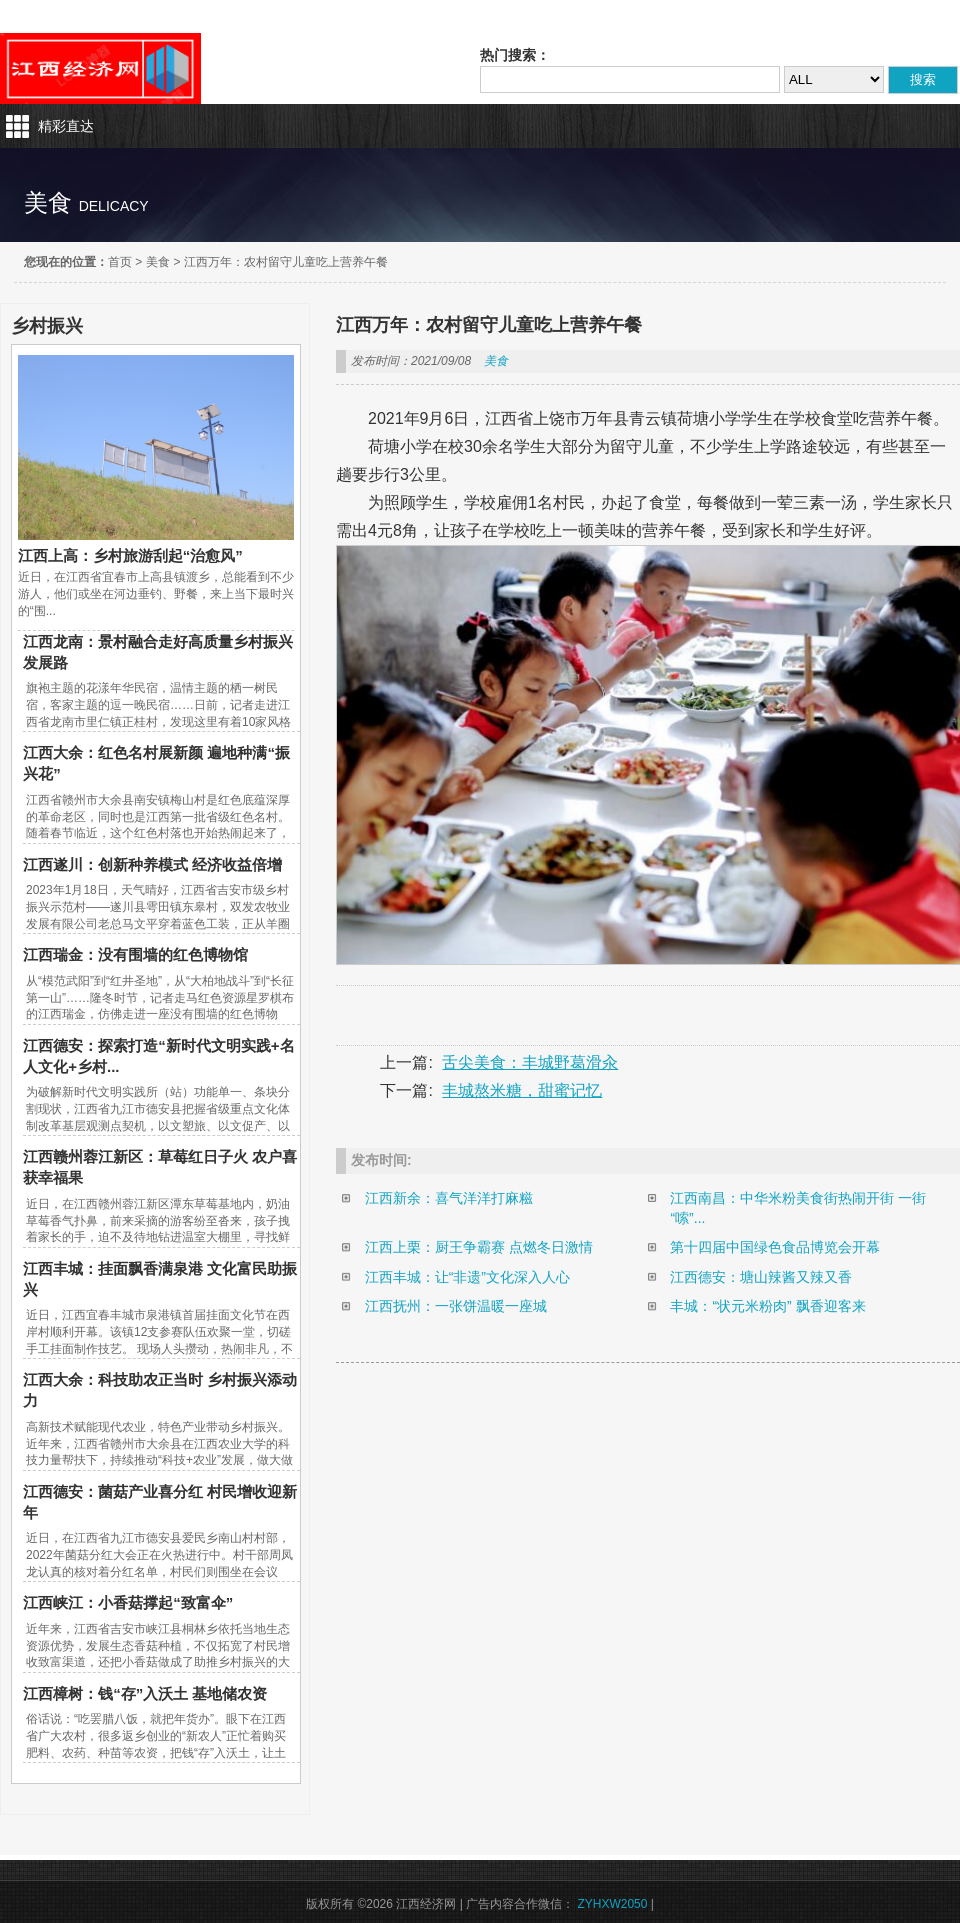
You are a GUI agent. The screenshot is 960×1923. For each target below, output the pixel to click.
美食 (158, 262)
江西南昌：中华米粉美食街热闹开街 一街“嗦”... (798, 1208)
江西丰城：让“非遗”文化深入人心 (467, 1277)
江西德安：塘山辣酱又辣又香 (761, 1277)
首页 (120, 262)
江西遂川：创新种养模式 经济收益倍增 (152, 864)
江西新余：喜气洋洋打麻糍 (449, 1198)
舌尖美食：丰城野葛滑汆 (530, 1062)
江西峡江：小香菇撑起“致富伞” (128, 1602)
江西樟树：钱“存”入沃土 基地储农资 (145, 1693)
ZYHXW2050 (612, 1904)
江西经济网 (100, 68)
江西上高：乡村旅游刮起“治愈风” (130, 555)
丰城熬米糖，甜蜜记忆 (522, 1090)
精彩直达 (66, 126)
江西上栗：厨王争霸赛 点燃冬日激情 (479, 1247)
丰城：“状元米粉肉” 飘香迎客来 (767, 1306)
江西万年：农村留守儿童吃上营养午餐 (286, 262)
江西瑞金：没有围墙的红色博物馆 (135, 954)
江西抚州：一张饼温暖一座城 (456, 1306)
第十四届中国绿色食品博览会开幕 (775, 1247)
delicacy (114, 206)
